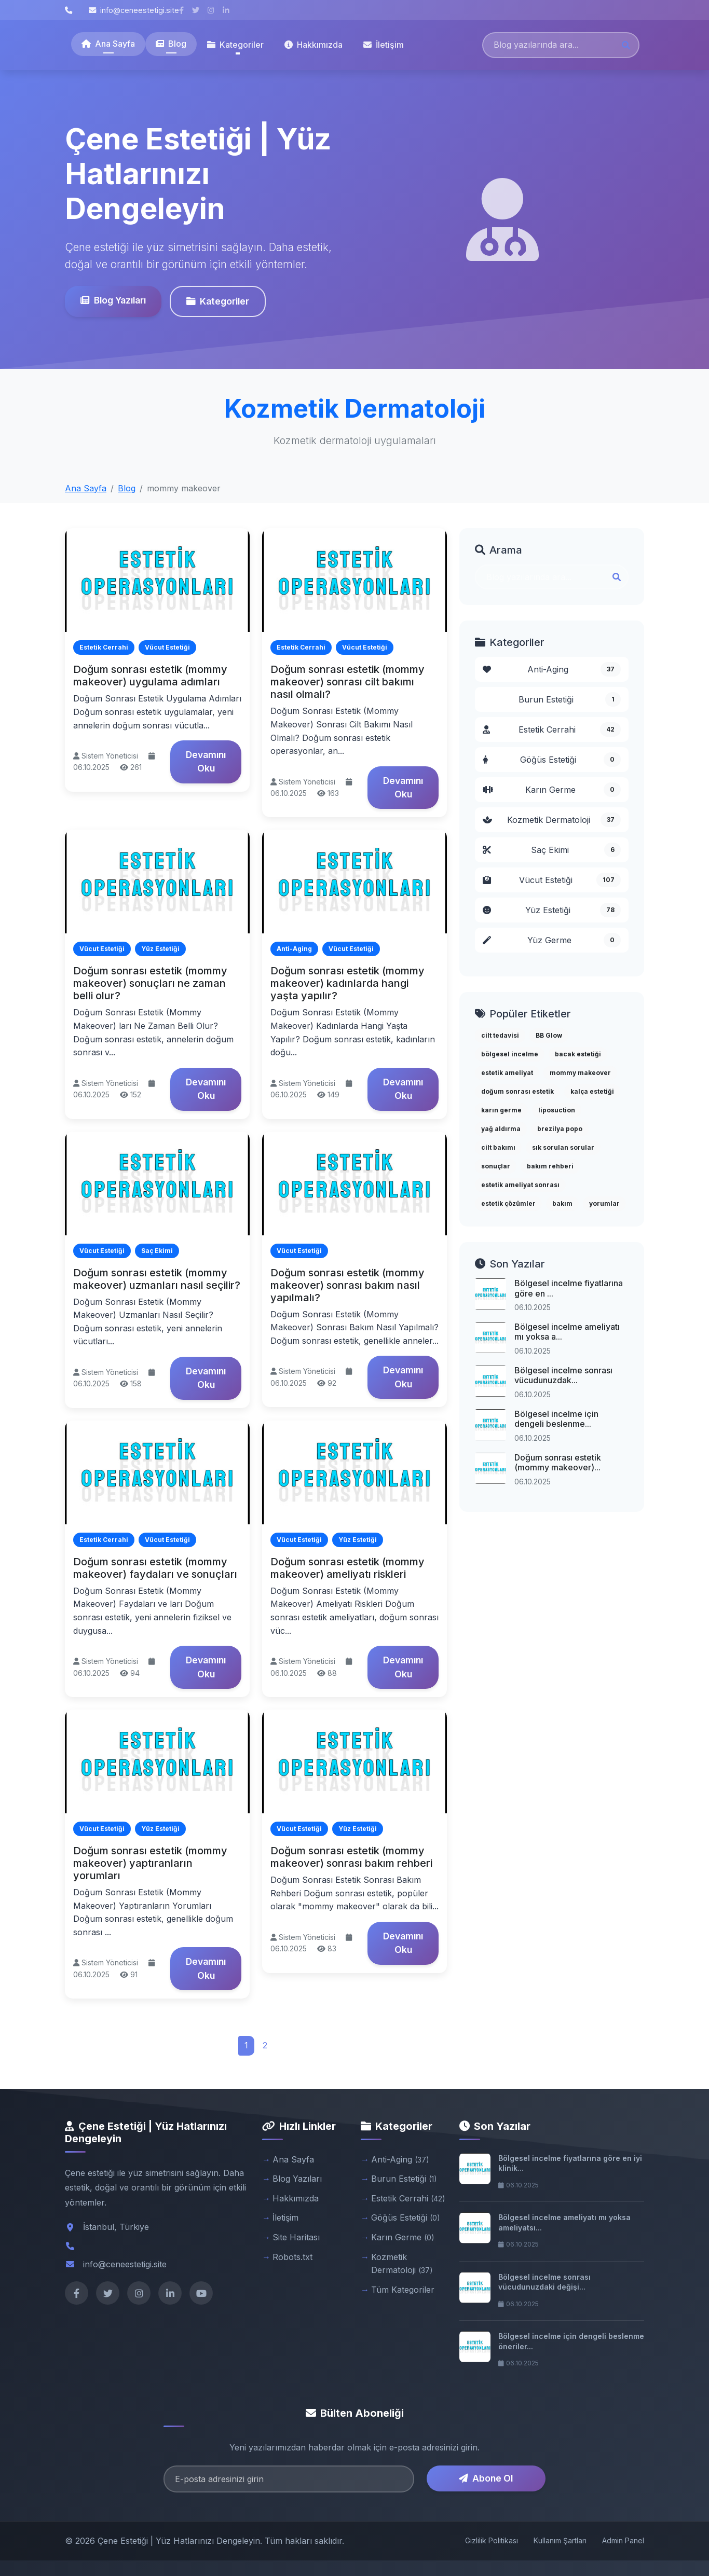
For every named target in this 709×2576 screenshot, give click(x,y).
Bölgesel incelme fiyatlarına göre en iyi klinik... (570, 2163)
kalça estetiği (592, 1091)
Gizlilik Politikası (491, 2540)
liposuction (556, 1110)
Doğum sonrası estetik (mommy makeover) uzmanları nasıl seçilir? (156, 1278)
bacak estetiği (578, 1054)
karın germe (501, 1110)
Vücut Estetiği (552, 880)
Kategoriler (216, 301)
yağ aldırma (501, 1129)
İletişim (383, 44)
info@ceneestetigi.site (134, 10)
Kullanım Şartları (560, 2540)
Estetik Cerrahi (552, 729)
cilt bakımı (498, 1147)
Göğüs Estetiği (552, 759)
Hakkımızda (313, 44)
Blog (171, 43)
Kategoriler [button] (235, 44)
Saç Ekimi (552, 850)
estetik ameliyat (507, 1073)
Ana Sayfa (108, 43)
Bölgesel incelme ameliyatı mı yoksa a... (567, 1331)
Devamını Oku (206, 761)
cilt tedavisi (500, 1035)
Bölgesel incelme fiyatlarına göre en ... (568, 1288)
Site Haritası (296, 2237)
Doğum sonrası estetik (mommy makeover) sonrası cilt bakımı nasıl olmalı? (347, 681)
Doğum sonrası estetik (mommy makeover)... (557, 1462)
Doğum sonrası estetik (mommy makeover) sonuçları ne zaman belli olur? (150, 983)
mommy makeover (580, 1073)
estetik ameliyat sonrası (520, 1185)
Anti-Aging (552, 669)
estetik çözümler (508, 1203)
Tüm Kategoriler (402, 2289)
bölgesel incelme (509, 1054)
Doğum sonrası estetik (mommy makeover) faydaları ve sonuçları (155, 1567)
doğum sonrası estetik (517, 1091)
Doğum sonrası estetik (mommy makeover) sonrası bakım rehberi (351, 1856)
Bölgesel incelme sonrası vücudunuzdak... (563, 1375)
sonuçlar (495, 1166)
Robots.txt (292, 2257)
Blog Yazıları (111, 300)
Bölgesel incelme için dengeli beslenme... (556, 1419)
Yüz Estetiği (552, 910)
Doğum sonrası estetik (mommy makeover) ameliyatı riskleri (347, 1567)
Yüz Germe (552, 940)
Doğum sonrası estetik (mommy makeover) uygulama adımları (150, 675)
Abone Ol (486, 2478)
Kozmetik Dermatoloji (552, 819)
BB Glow (549, 1035)
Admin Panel (623, 2540)
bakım (562, 1203)
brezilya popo (559, 1129)
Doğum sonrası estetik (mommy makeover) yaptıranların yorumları (150, 1863)
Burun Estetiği (570, 699)
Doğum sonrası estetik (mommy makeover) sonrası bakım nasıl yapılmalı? (347, 1285)
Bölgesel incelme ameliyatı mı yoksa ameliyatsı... (564, 2222)
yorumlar (604, 1203)
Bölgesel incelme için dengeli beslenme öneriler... (571, 2341)
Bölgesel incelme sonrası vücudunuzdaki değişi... (544, 2282)
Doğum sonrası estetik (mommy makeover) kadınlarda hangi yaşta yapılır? (347, 983)
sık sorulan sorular (563, 1147)
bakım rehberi (550, 1166)
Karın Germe (552, 789)
